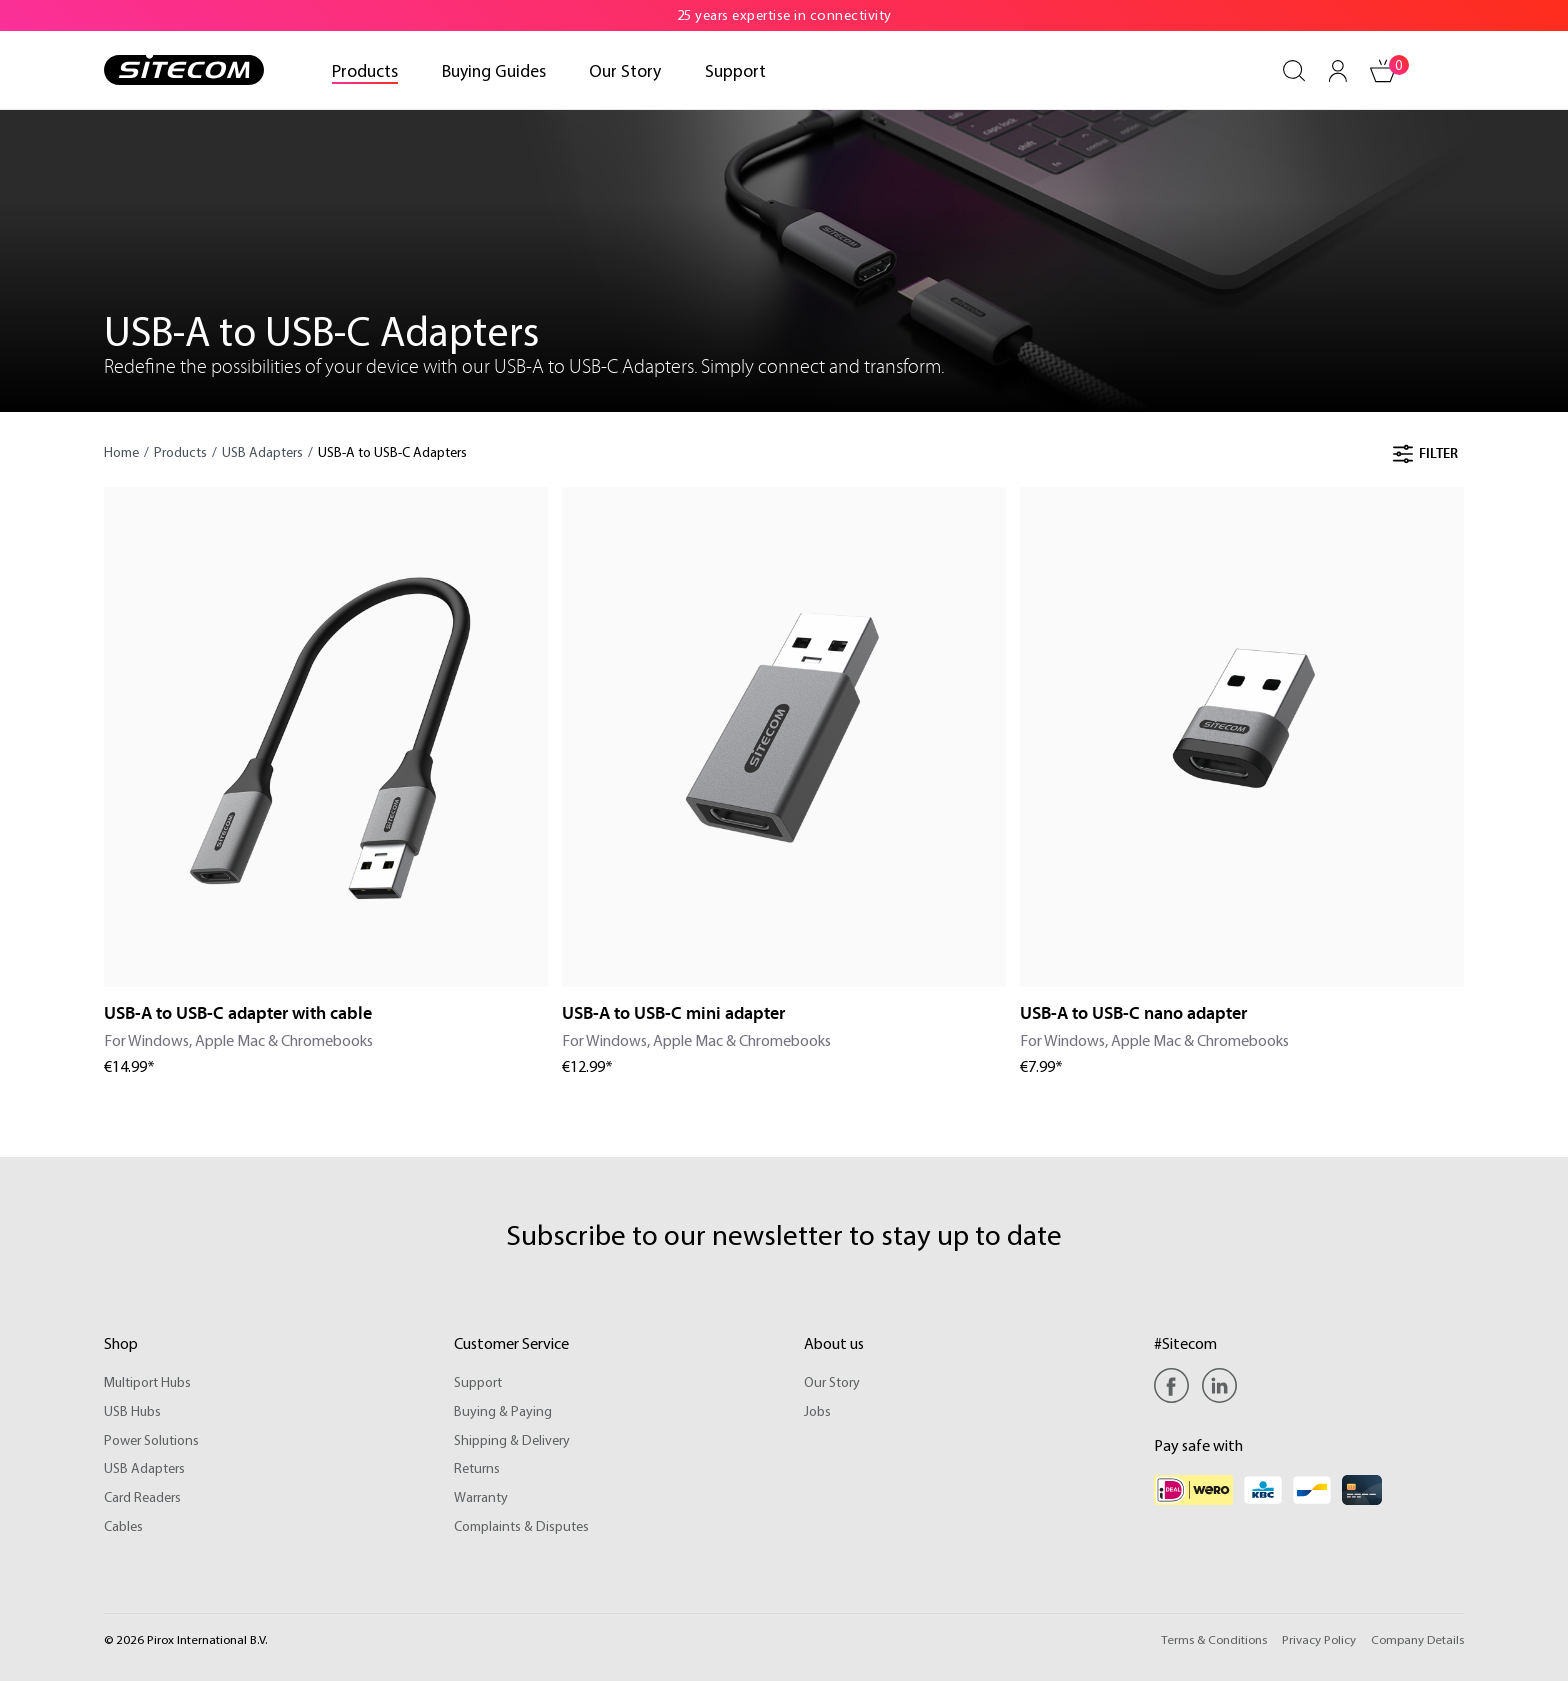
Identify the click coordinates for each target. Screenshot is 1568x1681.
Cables (123, 1526)
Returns (476, 1468)
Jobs (817, 1411)
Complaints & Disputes (520, 1526)
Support (477, 1382)
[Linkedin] (1219, 1385)
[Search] (1294, 71)
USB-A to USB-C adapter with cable (238, 1013)
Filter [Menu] (1425, 454)
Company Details (1417, 1639)
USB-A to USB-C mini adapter (673, 1013)
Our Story (831, 1382)
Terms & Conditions (1214, 1639)
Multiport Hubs (147, 1382)
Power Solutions (151, 1440)
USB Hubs (132, 1411)
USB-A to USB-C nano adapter (1133, 1013)
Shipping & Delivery (511, 1440)
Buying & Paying (502, 1411)
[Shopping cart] (1384, 71)
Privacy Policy (1319, 1639)
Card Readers (142, 1497)
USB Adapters (144, 1468)
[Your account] (1338, 71)
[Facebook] (1176, 1385)
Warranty (481, 1497)
